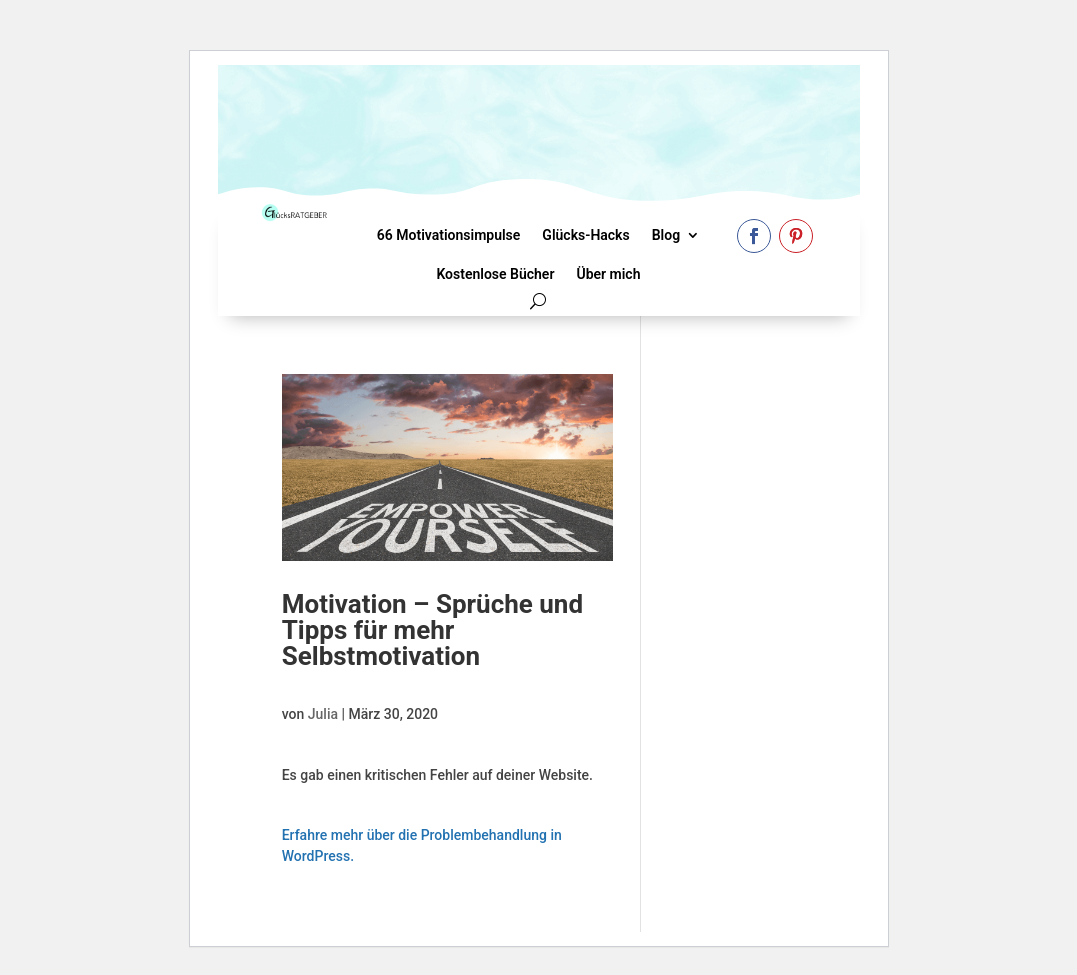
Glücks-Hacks (585, 235)
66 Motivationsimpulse (449, 235)
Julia (323, 714)
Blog (666, 235)
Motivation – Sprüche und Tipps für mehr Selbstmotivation (432, 630)
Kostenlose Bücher (495, 274)
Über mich (608, 274)
